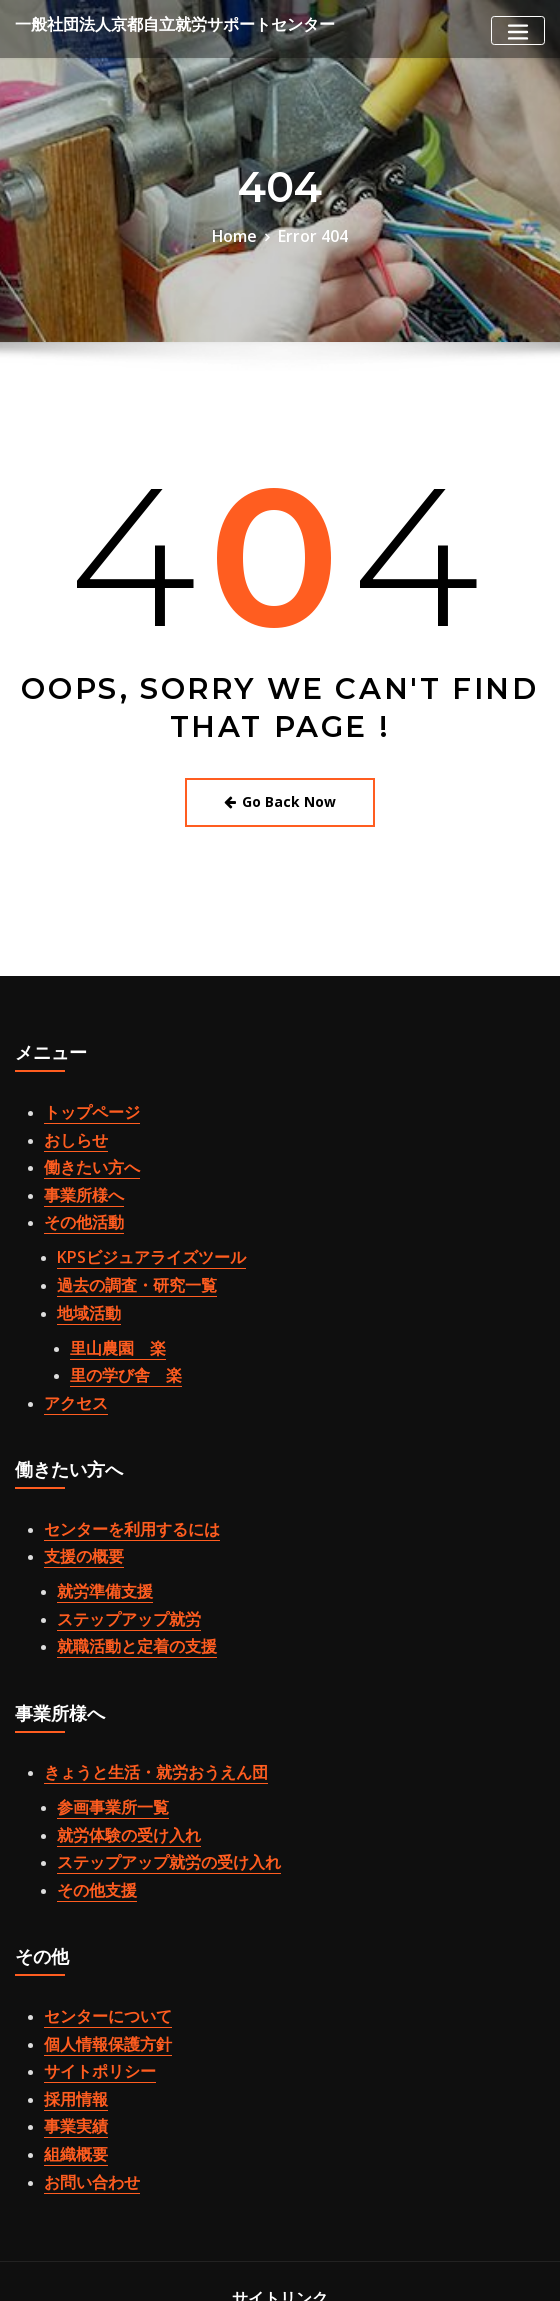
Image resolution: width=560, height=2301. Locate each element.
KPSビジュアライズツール (134, 1222)
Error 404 (309, 234)
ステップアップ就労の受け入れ (148, 1759)
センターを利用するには (115, 1464)
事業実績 (70, 1994)
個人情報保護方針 (96, 1926)
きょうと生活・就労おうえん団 (135, 1683)
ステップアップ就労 (115, 1540)
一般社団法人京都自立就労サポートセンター (145, 24)
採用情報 (70, 1971)
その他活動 (76, 1192)
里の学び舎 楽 (115, 1320)
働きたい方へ (83, 1146)
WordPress (414, 2245)
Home (241, 234)
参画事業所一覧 (102, 1713)
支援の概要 (76, 1487)
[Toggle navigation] (518, 30)
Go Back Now (280, 795)
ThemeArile (309, 2267)
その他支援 (89, 1782)
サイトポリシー (89, 1948)
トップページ (83, 1101)
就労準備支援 (96, 1517)
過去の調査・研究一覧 (122, 1245)
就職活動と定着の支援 (122, 1562)
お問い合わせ (83, 2039)
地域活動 (83, 1267)
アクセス (70, 1343)
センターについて (96, 1903)
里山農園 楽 (109, 1298)
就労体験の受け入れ (115, 1736)
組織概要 (70, 2017)
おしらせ (70, 1124)
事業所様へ (76, 1169)
